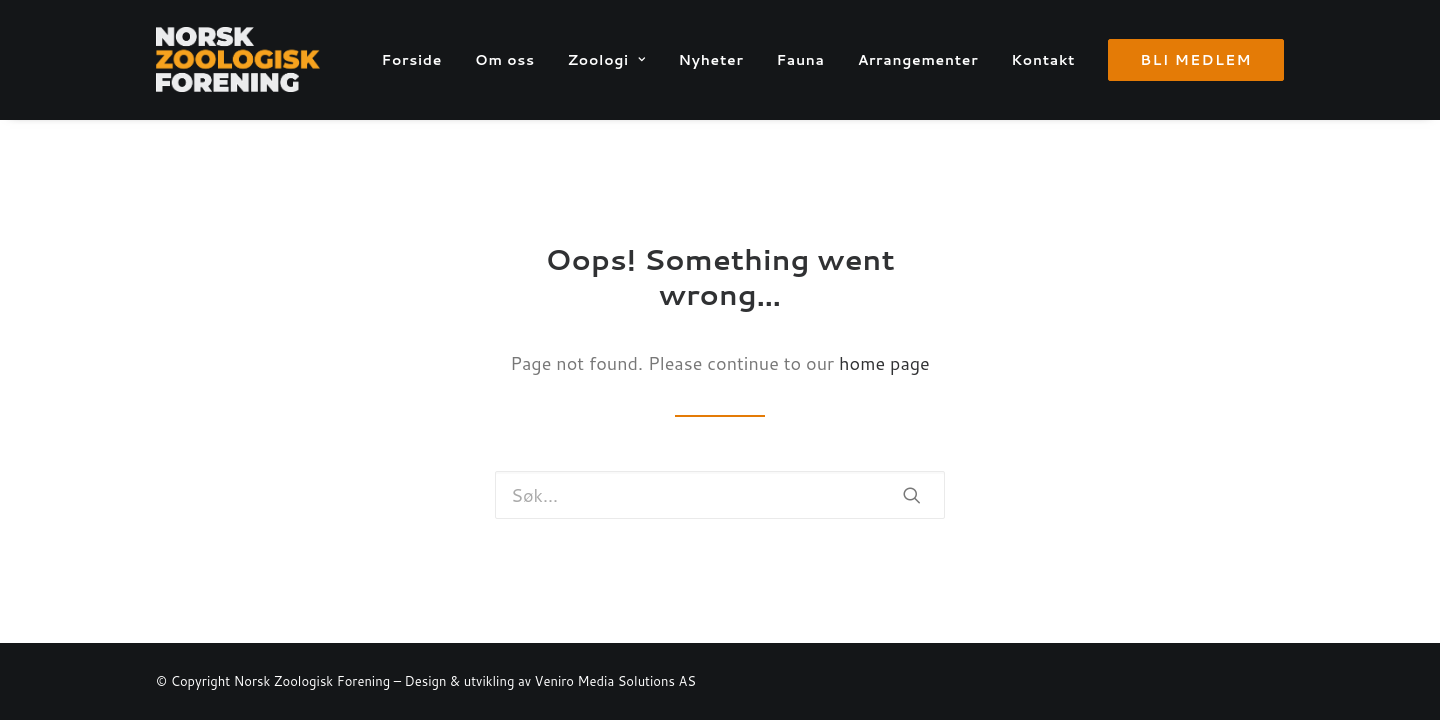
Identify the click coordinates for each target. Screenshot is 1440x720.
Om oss (505, 60)
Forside (412, 60)
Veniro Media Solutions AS (615, 681)
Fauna (800, 60)
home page (884, 363)
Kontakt (1043, 60)
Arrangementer (918, 60)
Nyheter (710, 60)
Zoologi (607, 60)
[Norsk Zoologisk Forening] (238, 59)
